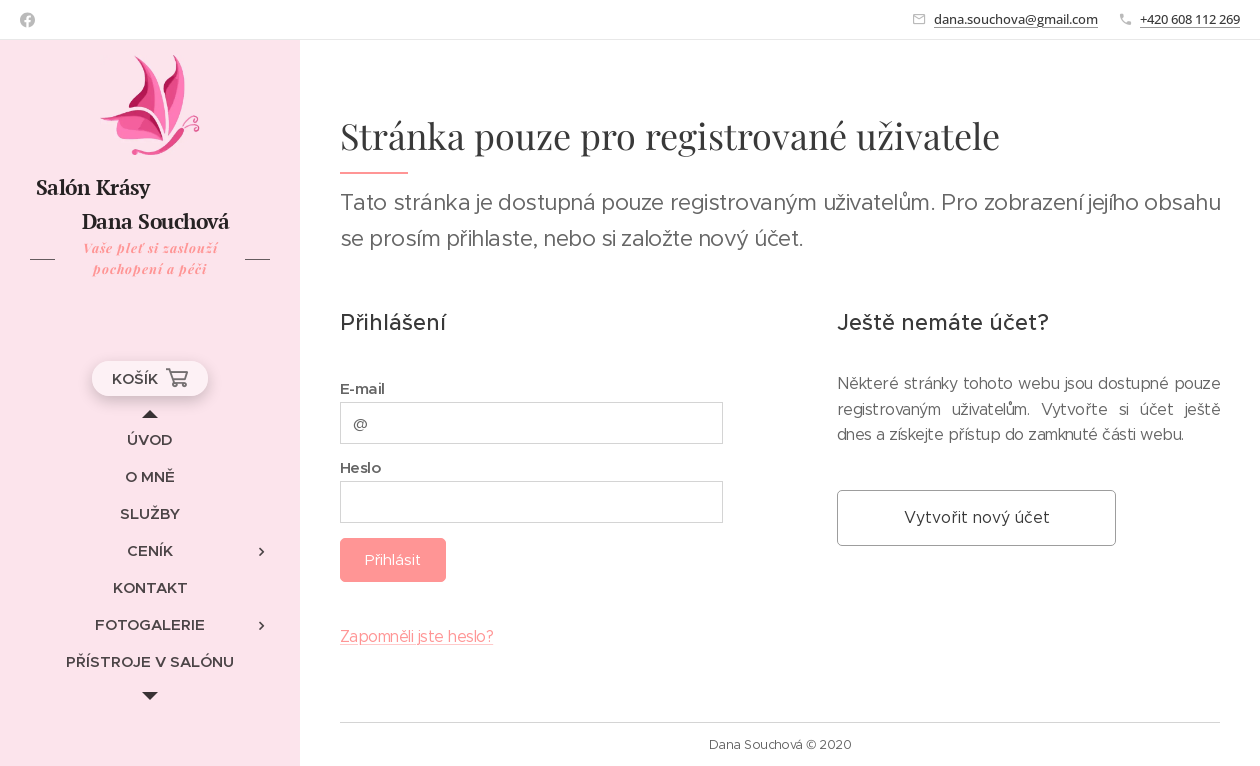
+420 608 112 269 (1190, 19)
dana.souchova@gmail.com (1016, 19)
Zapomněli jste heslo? (416, 636)
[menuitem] (150, 439)
